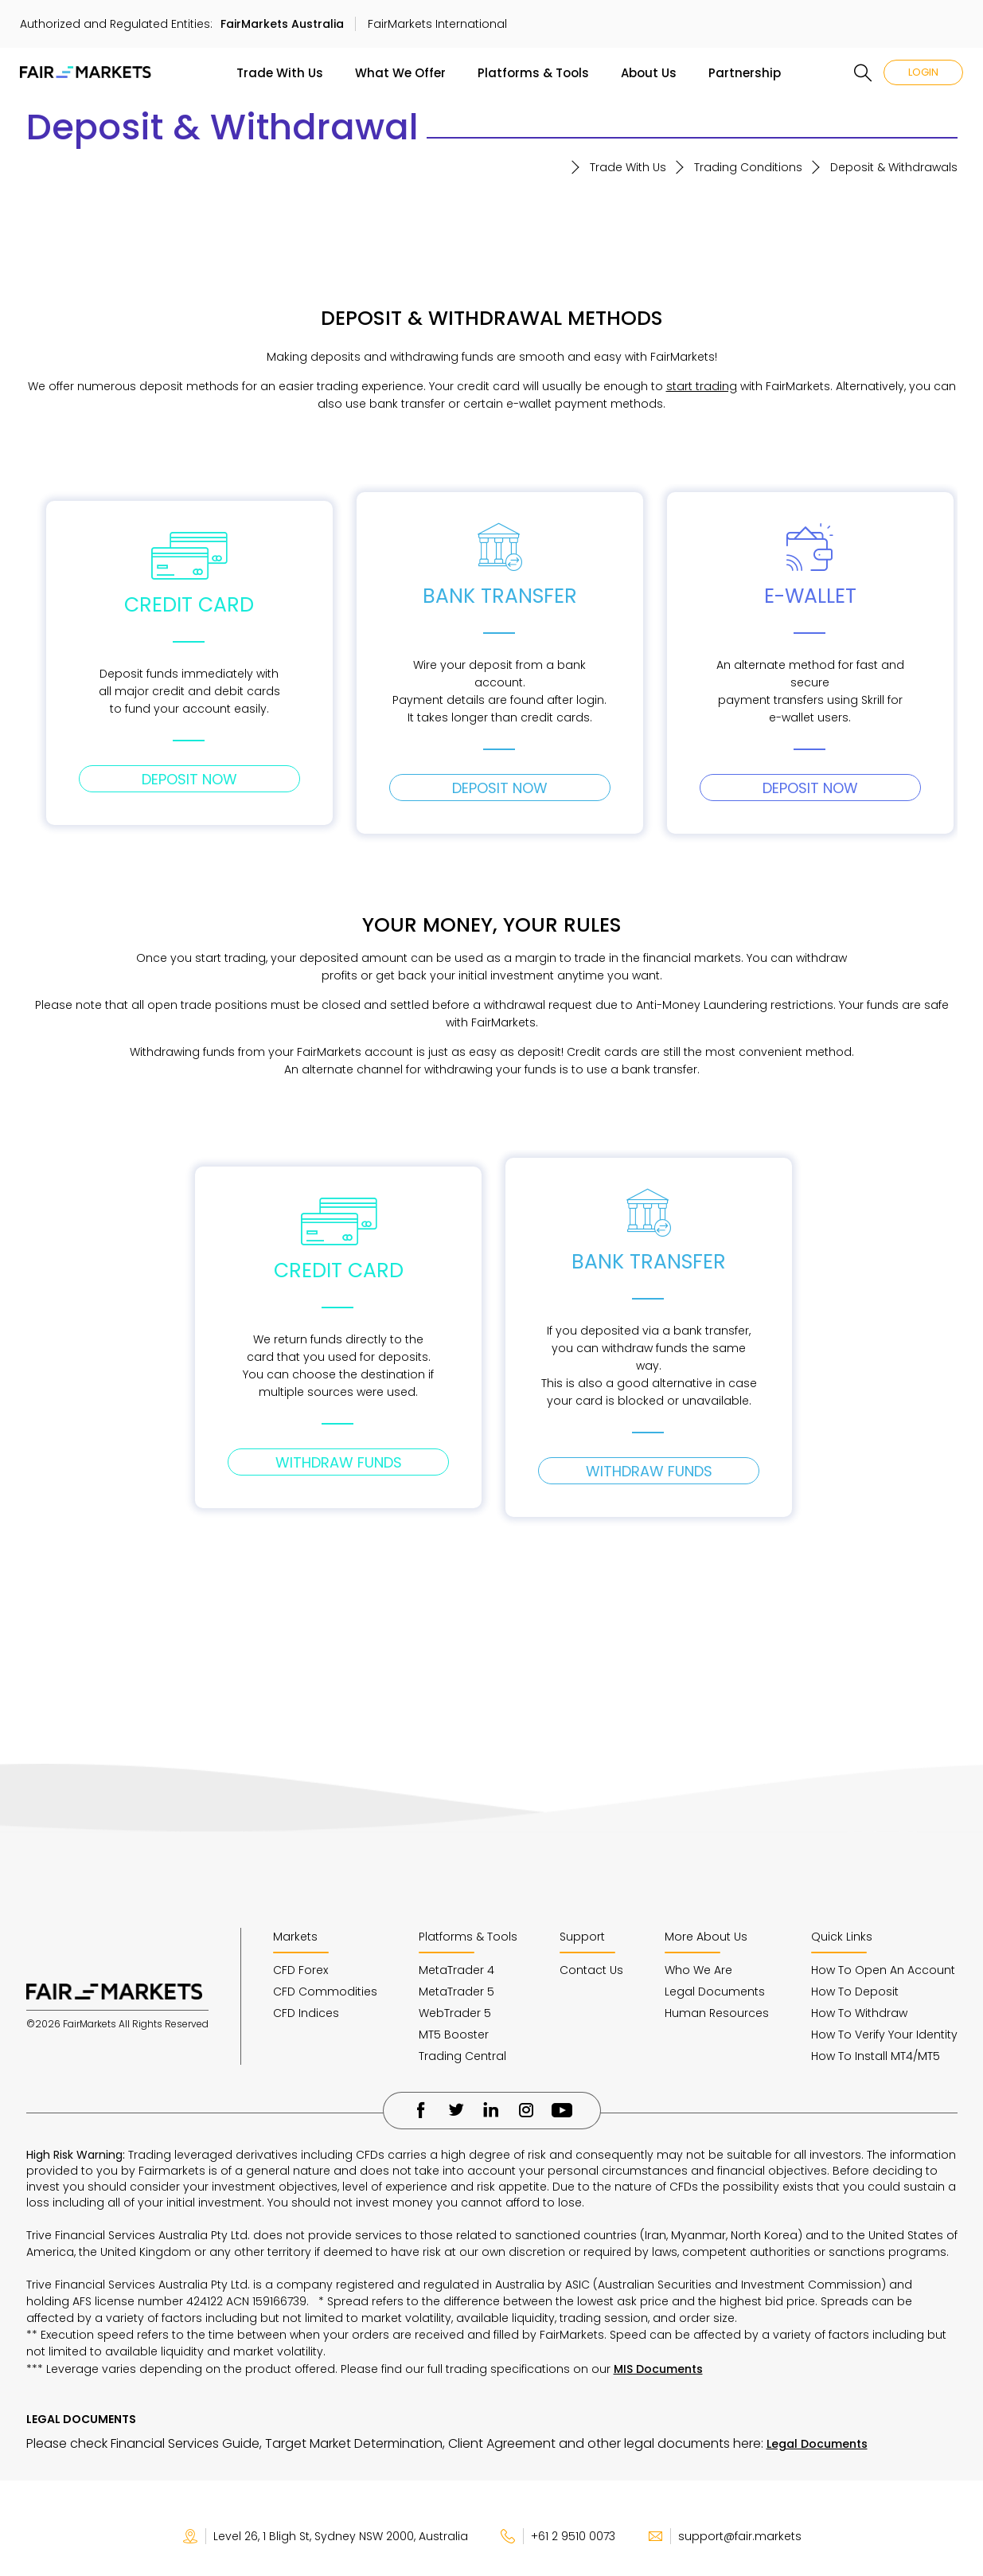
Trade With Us (279, 72)
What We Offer (400, 72)
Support (582, 1937)
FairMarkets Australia (282, 24)
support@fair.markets (724, 2536)
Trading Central (462, 2056)
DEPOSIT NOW (189, 779)
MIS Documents (658, 2369)
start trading (701, 386)
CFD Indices (306, 2013)
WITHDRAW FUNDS (338, 1462)
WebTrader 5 (455, 2013)
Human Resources (717, 2013)
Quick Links (841, 1937)
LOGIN (923, 72)
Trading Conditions (748, 167)
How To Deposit (855, 1991)
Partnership (744, 72)
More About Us (706, 1937)
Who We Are (698, 1970)
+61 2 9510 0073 (557, 2536)
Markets (295, 1937)
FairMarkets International (437, 24)
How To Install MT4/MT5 (875, 2056)
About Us (649, 72)
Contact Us (591, 1970)
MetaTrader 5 (456, 1991)
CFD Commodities (325, 1991)
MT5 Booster (454, 2034)
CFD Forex (300, 1970)
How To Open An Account (883, 1970)
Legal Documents (715, 1991)
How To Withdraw (859, 2013)
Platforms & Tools (533, 72)
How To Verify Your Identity (884, 2034)
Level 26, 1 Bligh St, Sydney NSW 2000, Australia (325, 2536)
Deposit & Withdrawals (894, 167)
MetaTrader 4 (456, 1970)
